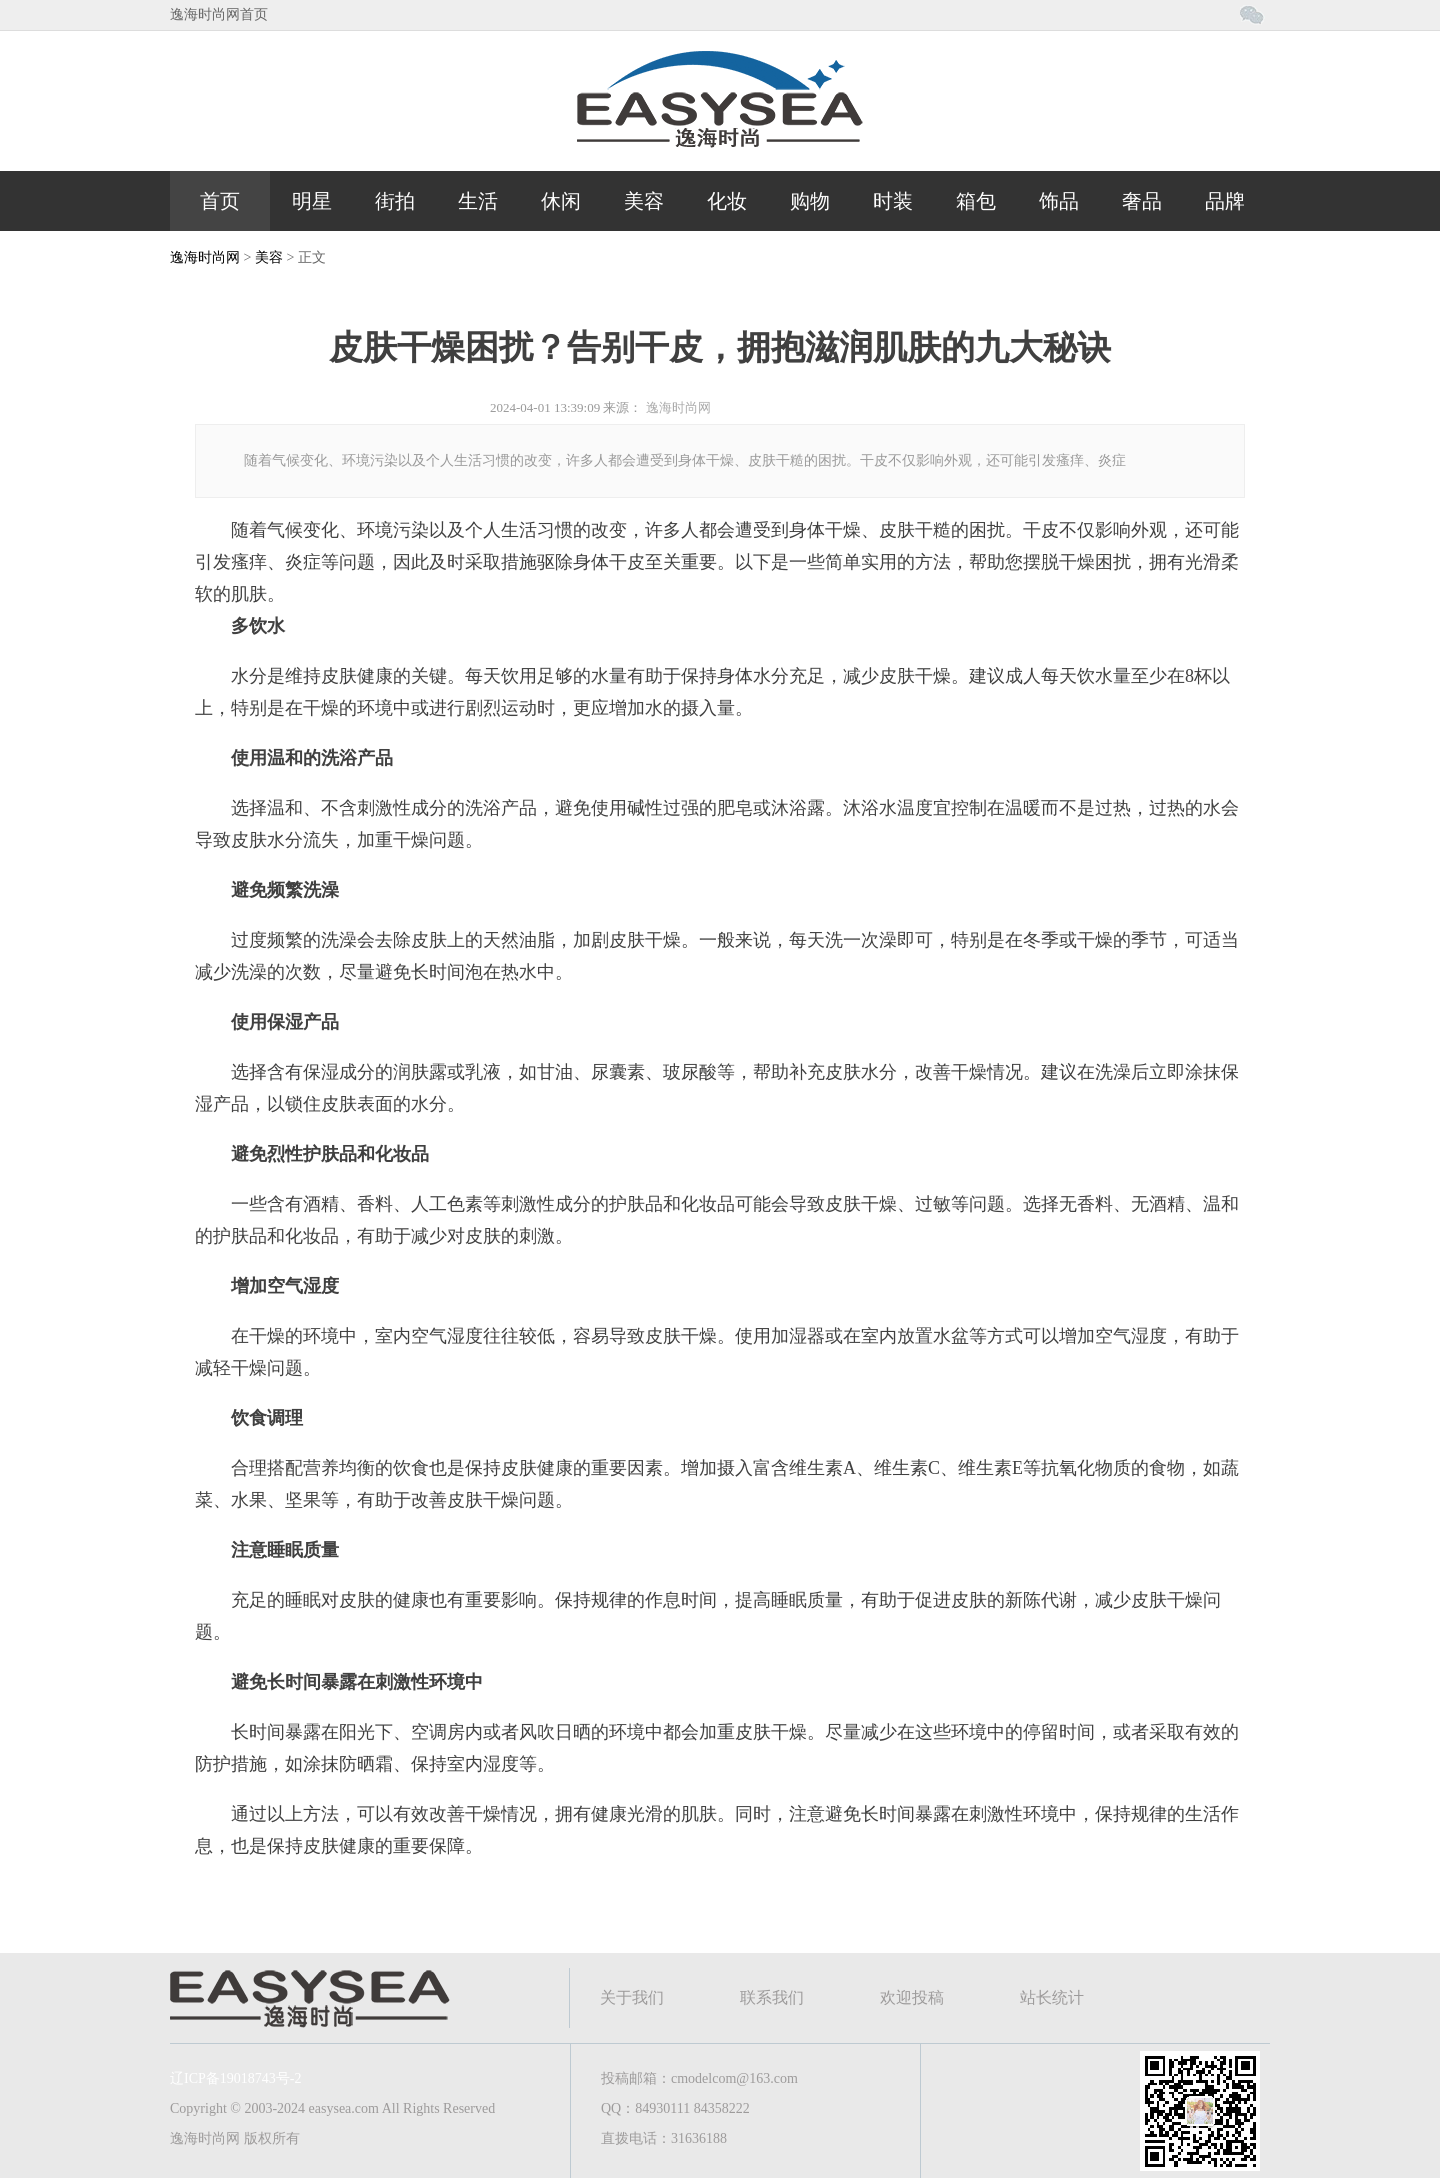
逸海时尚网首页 (219, 14)
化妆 (727, 201)
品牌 (1225, 201)
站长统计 (1052, 1997)
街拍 (395, 201)
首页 (220, 201)
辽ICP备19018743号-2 (235, 2078)
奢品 (1142, 201)
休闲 (561, 201)
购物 (810, 201)
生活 (478, 201)
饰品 (1059, 201)
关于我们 (632, 1997)
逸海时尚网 (205, 257)
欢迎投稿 (912, 1997)
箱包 (976, 201)
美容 (644, 201)
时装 (893, 201)
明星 (312, 201)
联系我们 (772, 1997)
